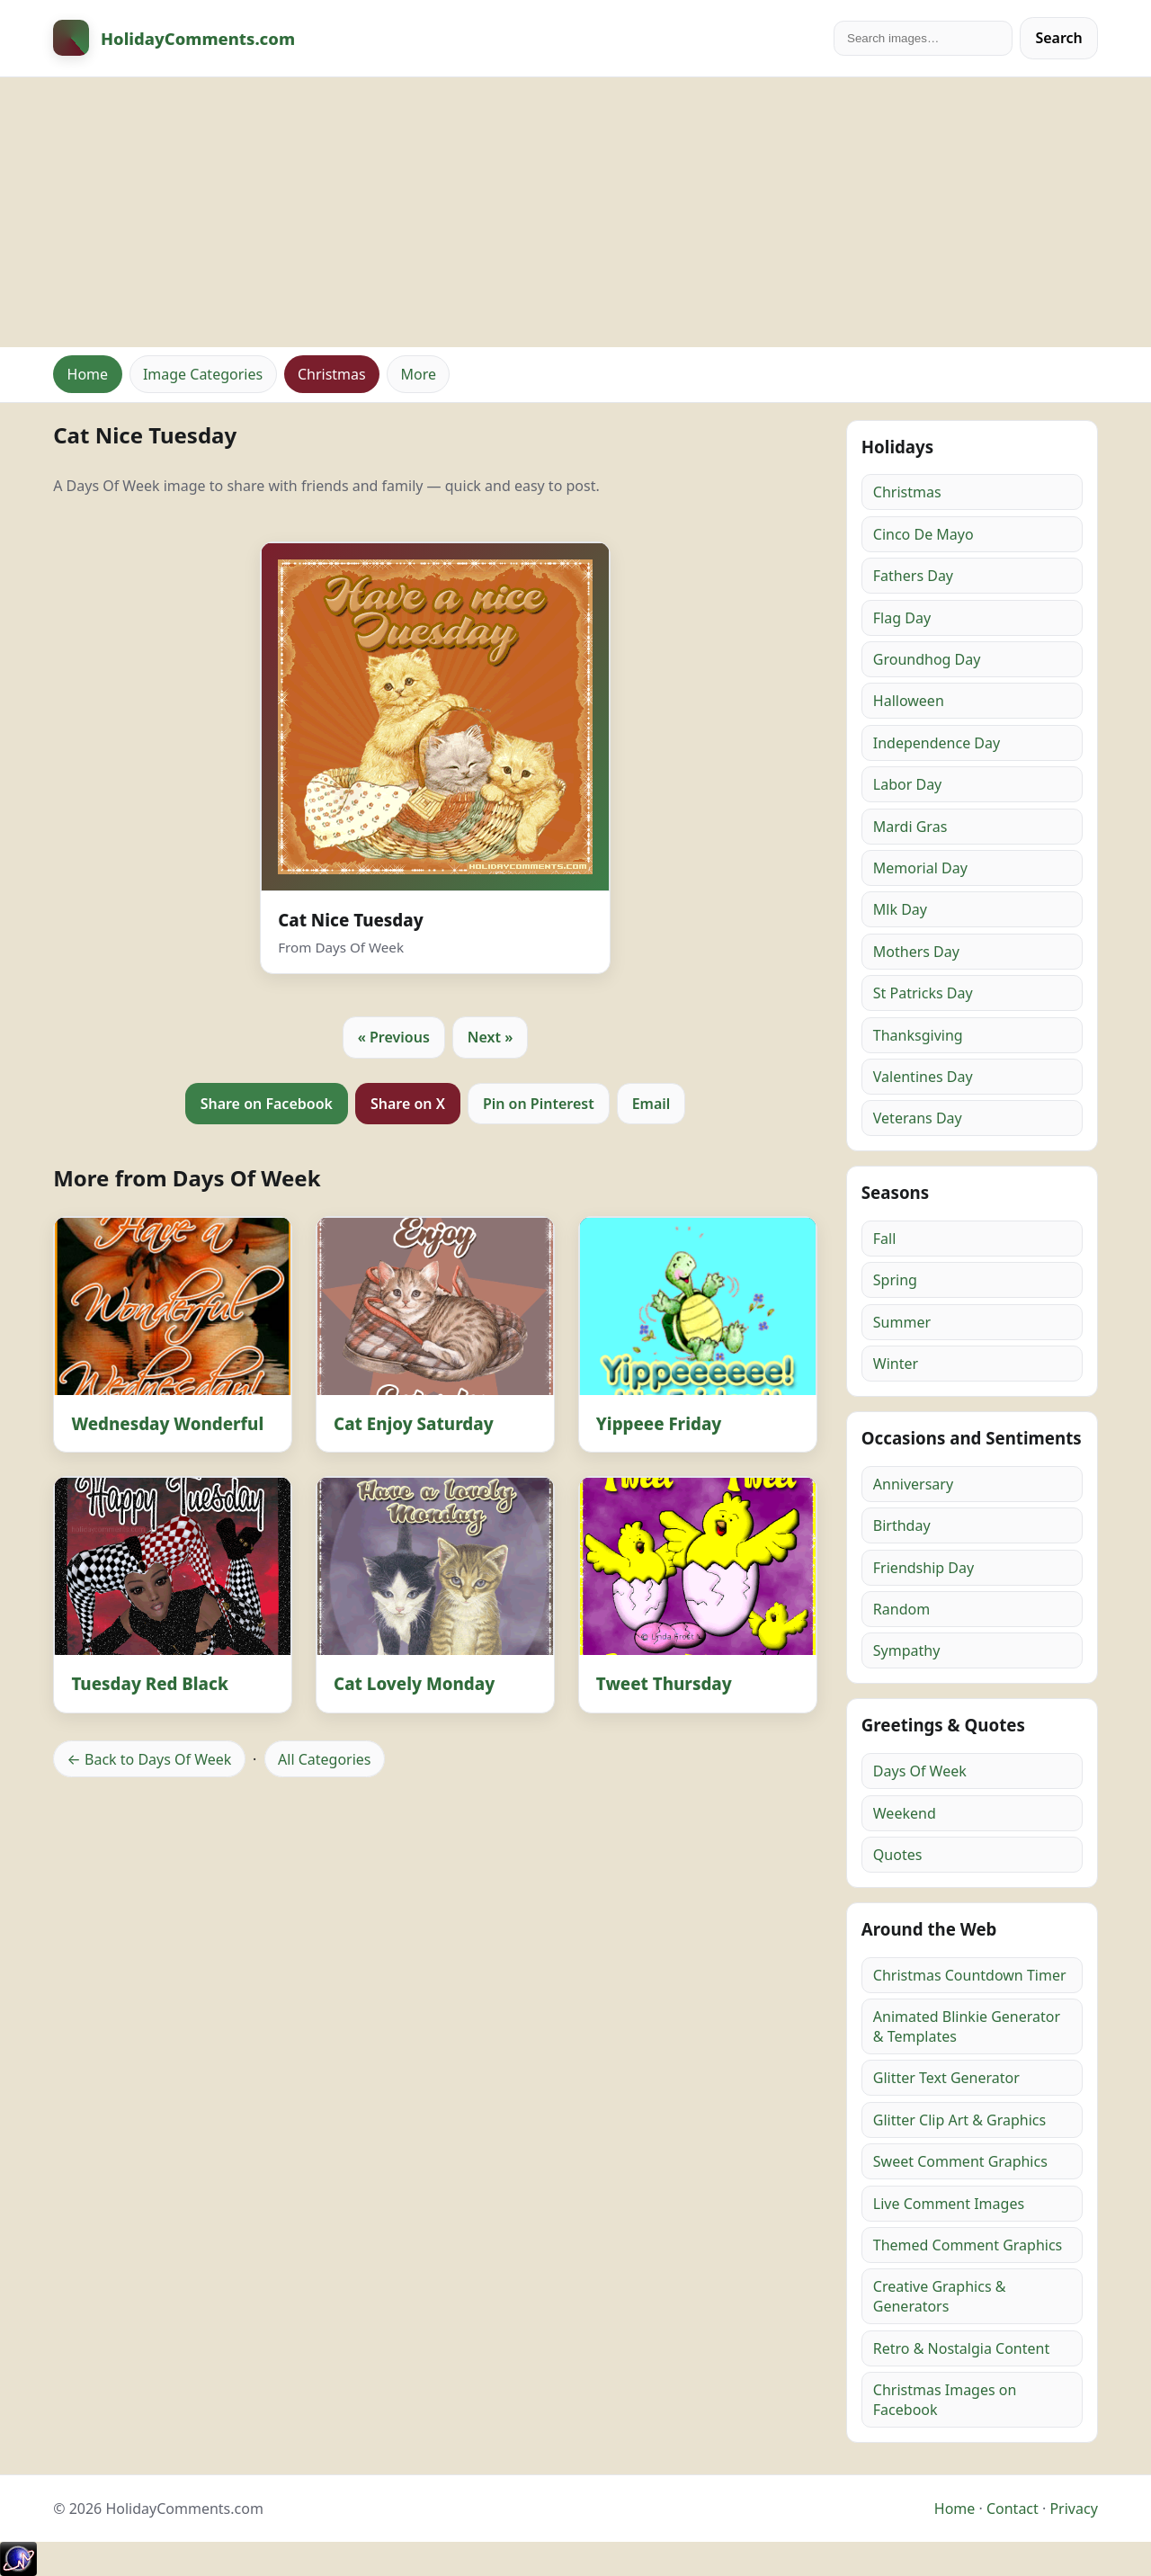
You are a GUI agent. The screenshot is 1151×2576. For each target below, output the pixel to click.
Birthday (902, 1525)
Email (651, 1104)
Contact (1012, 2508)
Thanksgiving (918, 1035)
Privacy (1073, 2508)
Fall (885, 1238)
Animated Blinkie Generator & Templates (966, 2026)
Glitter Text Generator (946, 2078)
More (418, 374)
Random (901, 1609)
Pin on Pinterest (538, 1104)
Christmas (332, 374)
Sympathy (907, 1650)
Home (88, 374)
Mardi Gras (910, 826)
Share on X (407, 1104)
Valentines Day (923, 1077)
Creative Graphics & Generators (939, 2296)
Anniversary (913, 1484)
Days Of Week (920, 1771)
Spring (895, 1280)
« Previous (394, 1037)
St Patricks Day (923, 993)
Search (1058, 38)
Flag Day (902, 618)
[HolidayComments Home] (174, 38)
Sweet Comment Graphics (960, 2161)
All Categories (324, 1759)
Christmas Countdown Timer (969, 1975)
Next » (490, 1037)
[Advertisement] (575, 212)
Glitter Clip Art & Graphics (959, 2120)
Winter (895, 1363)
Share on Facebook (267, 1104)
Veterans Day (917, 1118)
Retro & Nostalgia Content (961, 2348)
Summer (902, 1322)
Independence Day (936, 743)
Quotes (898, 1855)
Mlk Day (900, 909)
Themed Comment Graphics (967, 2245)
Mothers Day (916, 952)
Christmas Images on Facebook (945, 2399)
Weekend (904, 1813)
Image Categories (203, 374)
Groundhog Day (927, 659)
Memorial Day (920, 868)
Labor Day (907, 784)
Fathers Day (913, 576)
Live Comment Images (948, 2204)
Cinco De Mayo (923, 534)
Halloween (908, 701)
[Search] (923, 38)
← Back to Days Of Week (149, 1759)
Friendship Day (923, 1568)
